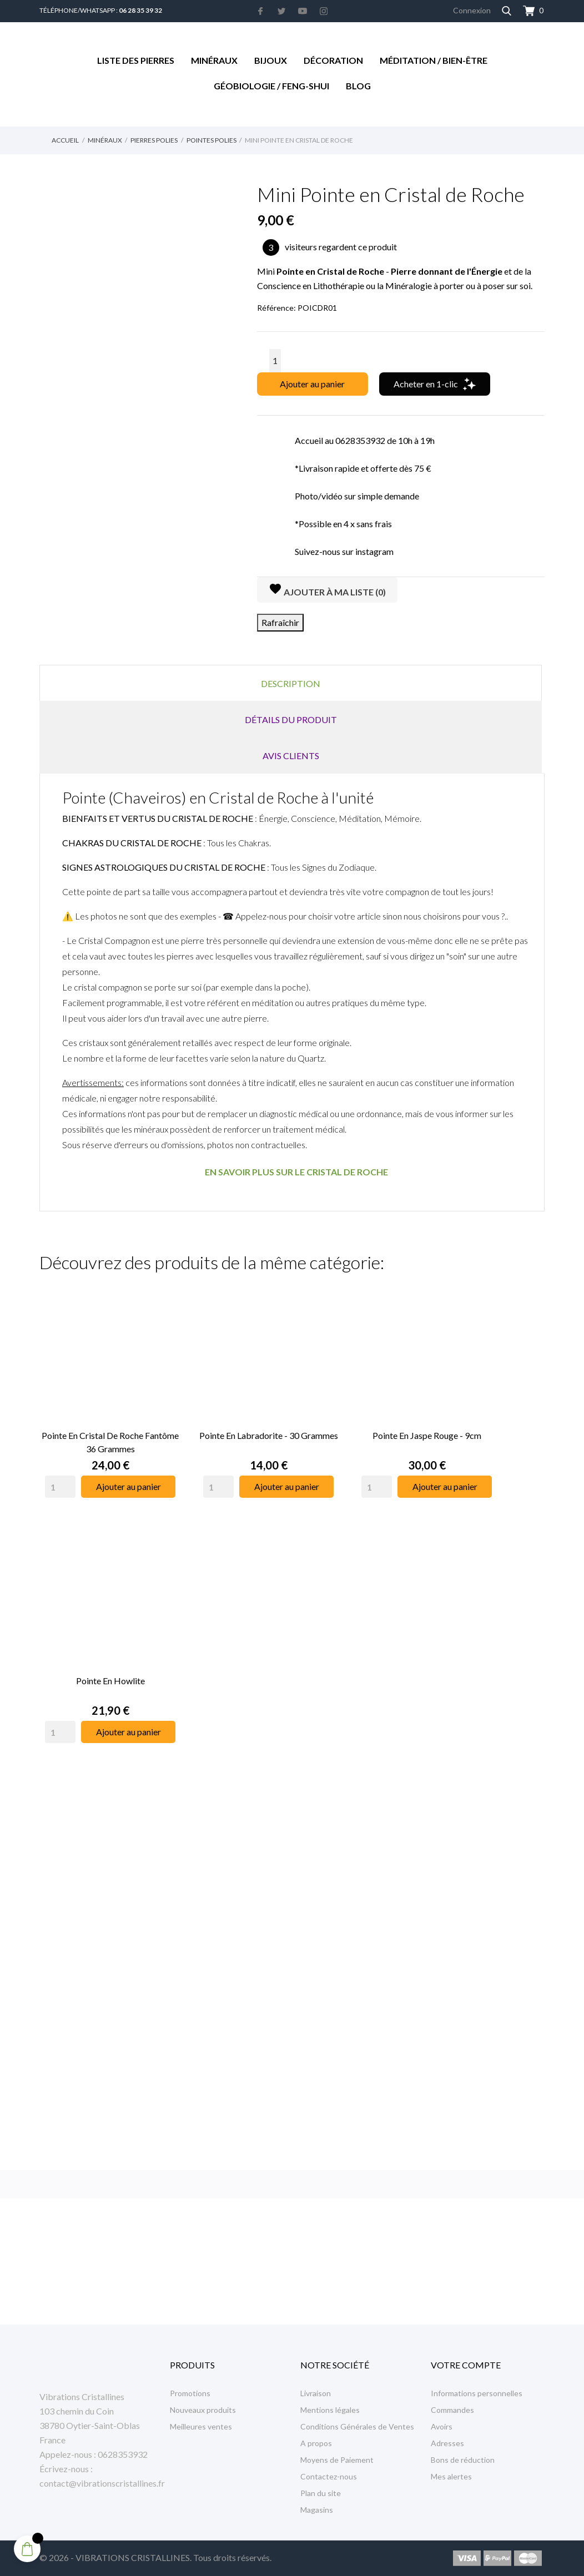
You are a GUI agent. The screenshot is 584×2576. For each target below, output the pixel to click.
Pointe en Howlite (110, 1680)
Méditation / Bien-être (433, 60)
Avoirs (441, 2426)
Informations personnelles (476, 2393)
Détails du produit (291, 719)
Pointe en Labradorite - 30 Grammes (268, 1435)
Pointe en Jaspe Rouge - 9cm (426, 1435)
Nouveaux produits (203, 2410)
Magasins (316, 2509)
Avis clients (291, 755)
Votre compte (466, 2365)
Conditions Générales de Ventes (357, 2426)
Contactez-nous (328, 2476)
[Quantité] (275, 360)
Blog (358, 85)
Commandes (452, 2410)
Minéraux (214, 60)
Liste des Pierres (135, 60)
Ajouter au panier (312, 383)
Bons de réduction (463, 2459)
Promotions (190, 2393)
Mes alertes (451, 2476)
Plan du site (320, 2493)
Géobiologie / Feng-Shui (271, 85)
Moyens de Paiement (337, 2459)
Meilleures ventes (201, 2426)
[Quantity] (60, 1487)
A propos (316, 2443)
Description (290, 683)
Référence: (276, 307)
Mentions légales (330, 2410)
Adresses (447, 2443)
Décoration (333, 60)
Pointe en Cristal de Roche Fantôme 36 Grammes (110, 1442)
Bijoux (270, 60)
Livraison (315, 2393)
